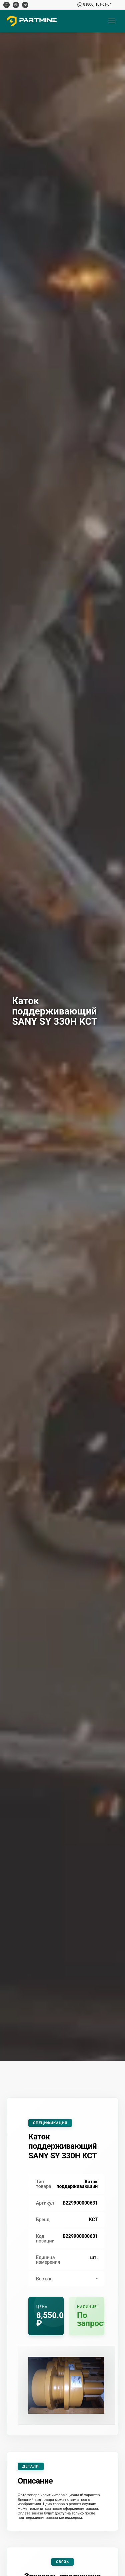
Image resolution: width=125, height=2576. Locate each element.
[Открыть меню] (111, 21)
